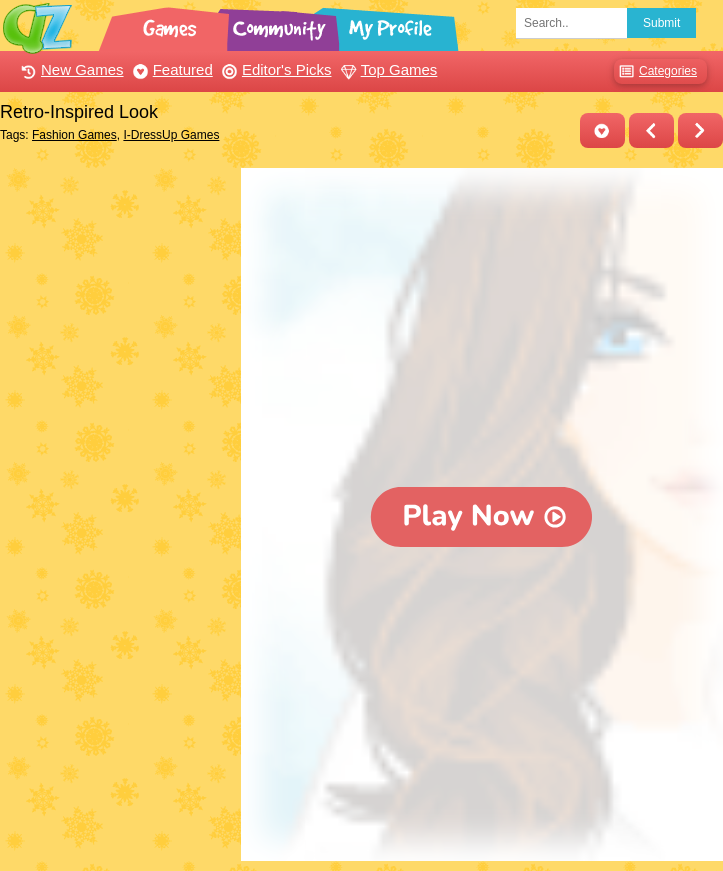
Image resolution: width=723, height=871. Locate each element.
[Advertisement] (115, 268)
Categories (655, 71)
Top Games (387, 69)
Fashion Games (74, 135)
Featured (170, 69)
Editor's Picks (274, 69)
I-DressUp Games (171, 135)
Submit (661, 23)
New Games (70, 69)
